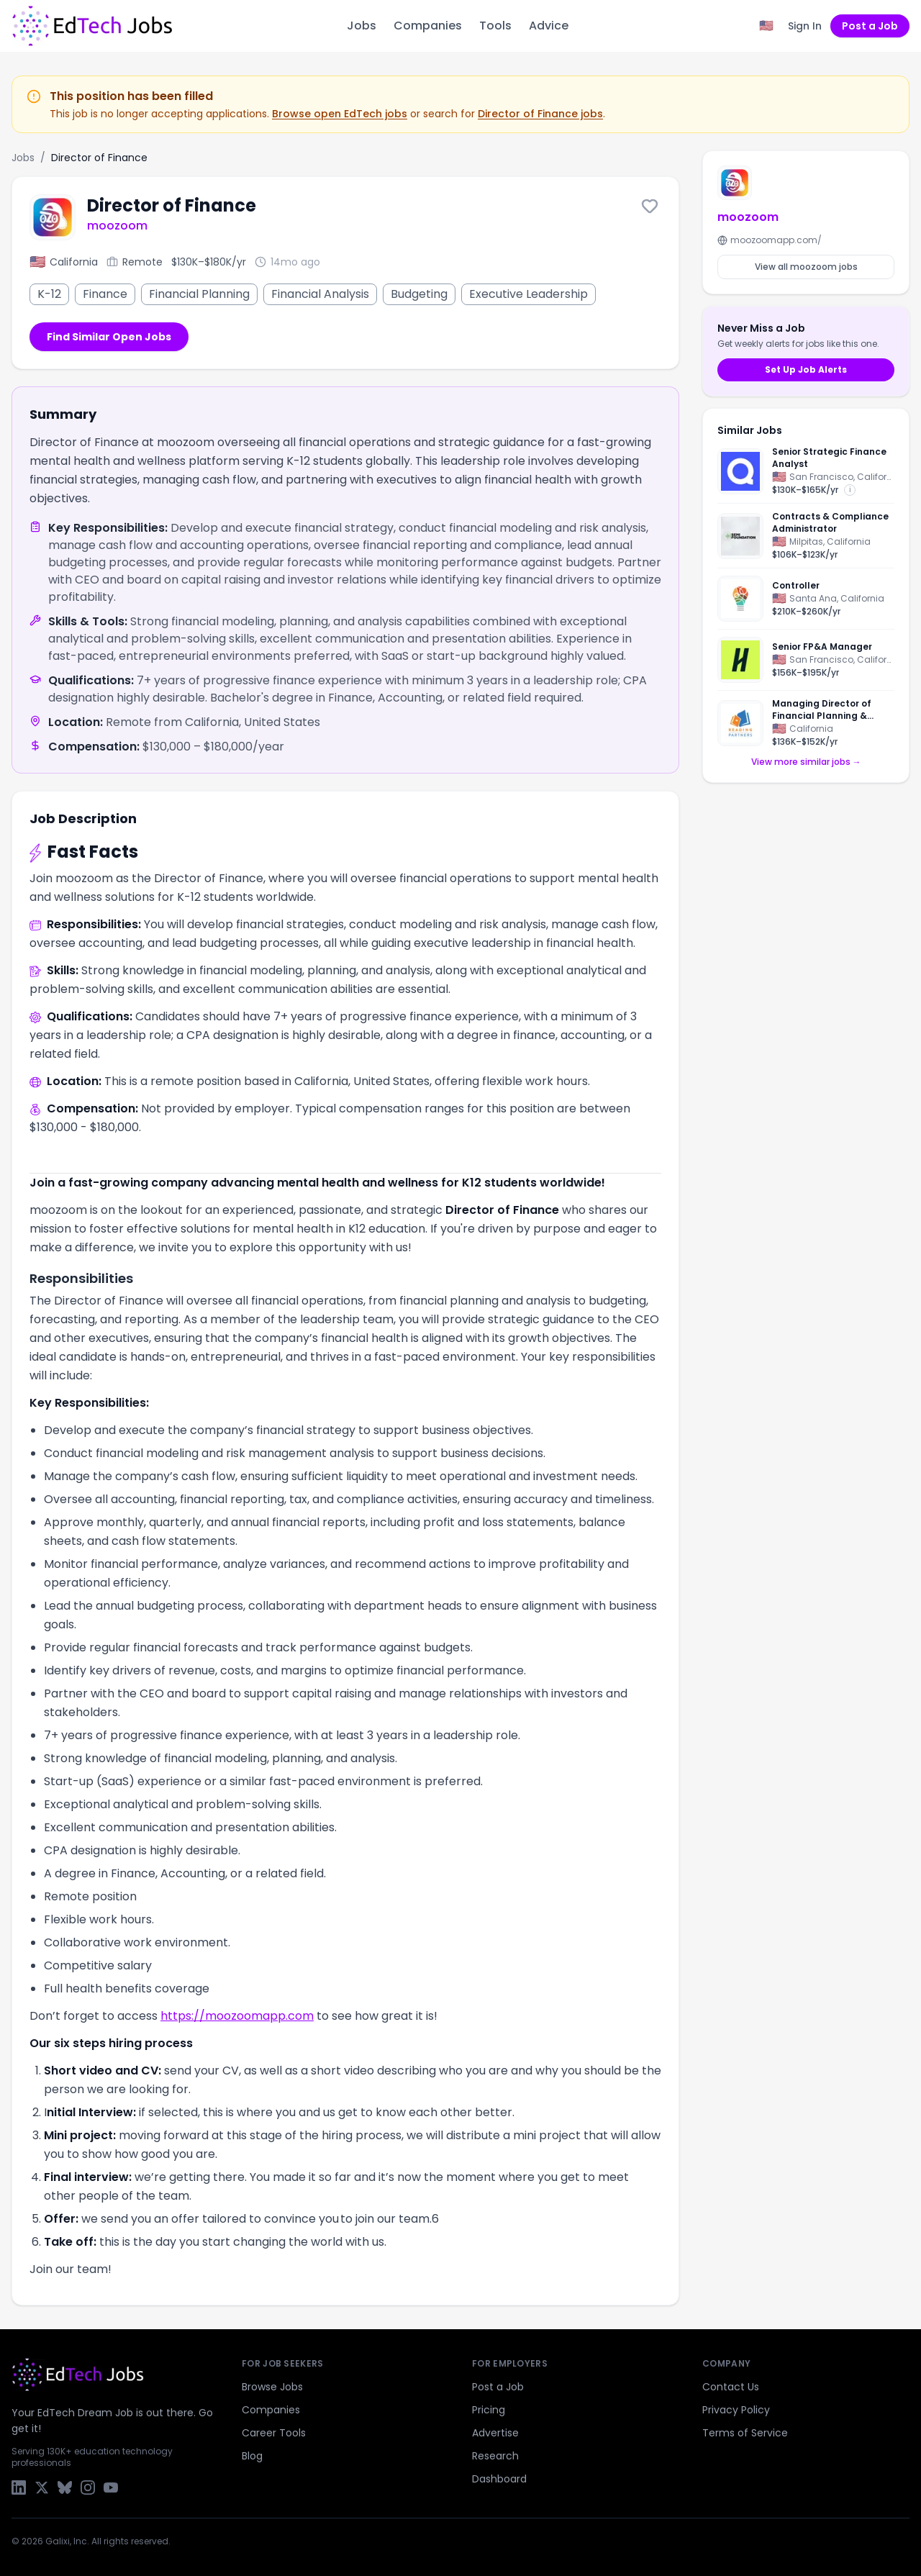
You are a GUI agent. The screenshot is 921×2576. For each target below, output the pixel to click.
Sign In (805, 26)
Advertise (495, 2433)
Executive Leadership (528, 294)
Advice (548, 25)
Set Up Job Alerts (806, 369)
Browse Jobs (272, 2387)
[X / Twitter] (42, 2487)
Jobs (361, 25)
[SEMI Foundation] (740, 536)
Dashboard (499, 2479)
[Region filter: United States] (766, 26)
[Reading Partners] (740, 723)
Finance (105, 294)
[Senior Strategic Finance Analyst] (805, 474)
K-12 (49, 294)
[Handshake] (740, 660)
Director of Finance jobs (540, 113)
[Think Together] (740, 599)
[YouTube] (111, 2487)
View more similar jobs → (806, 762)
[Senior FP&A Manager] (805, 660)
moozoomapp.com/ (769, 240)
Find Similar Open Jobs (109, 337)
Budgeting (419, 294)
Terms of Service (745, 2433)
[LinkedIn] (19, 2487)
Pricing (488, 2410)
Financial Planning (199, 294)
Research (495, 2456)
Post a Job (870, 26)
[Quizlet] (740, 471)
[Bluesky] (65, 2487)
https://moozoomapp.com (237, 2016)
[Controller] (805, 598)
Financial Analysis (320, 294)
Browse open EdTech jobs (339, 113)
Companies (428, 25)
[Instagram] (88, 2487)
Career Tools (274, 2433)
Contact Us (730, 2387)
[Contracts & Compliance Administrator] (805, 536)
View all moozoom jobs (806, 266)
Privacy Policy (736, 2410)
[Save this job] (649, 205)
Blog (252, 2456)
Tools (495, 25)
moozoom (117, 225)
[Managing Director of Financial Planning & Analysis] (805, 719)
